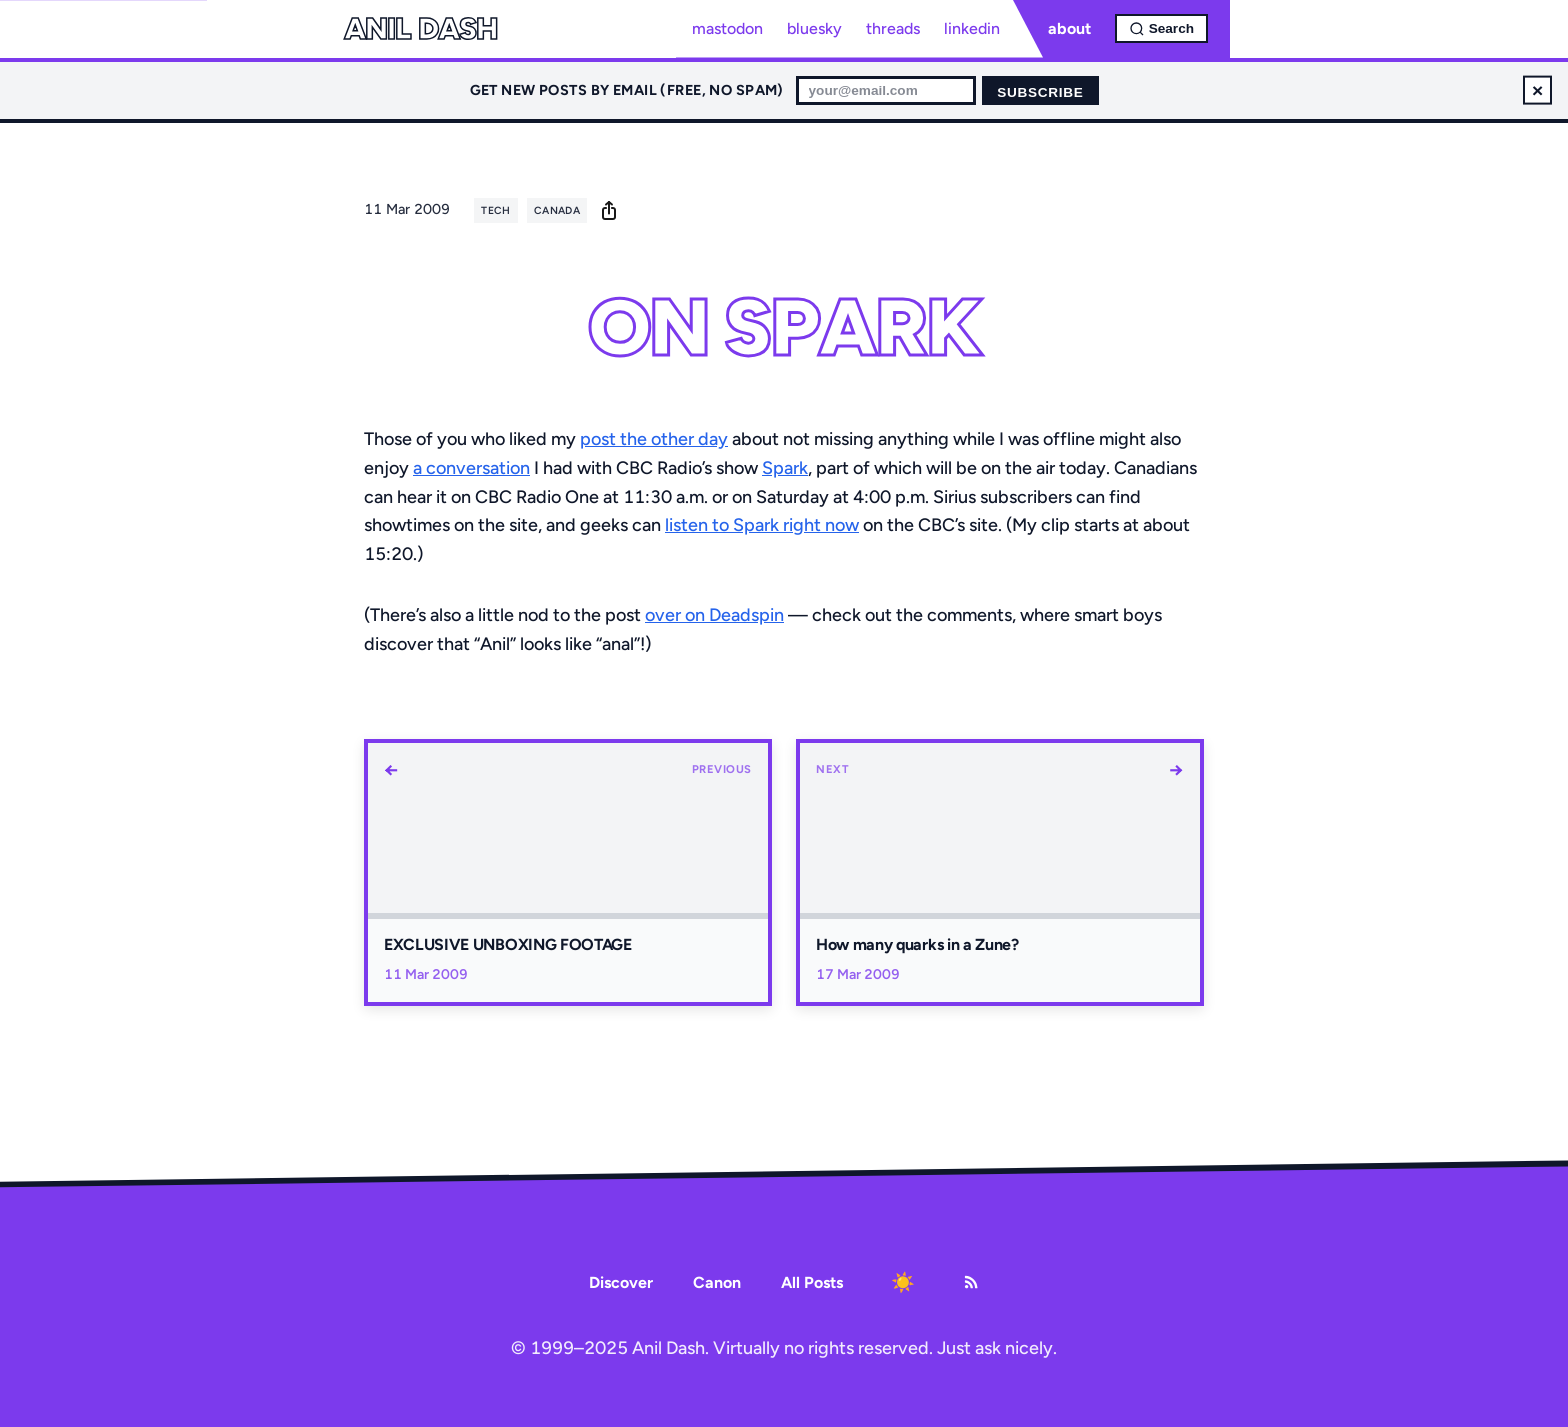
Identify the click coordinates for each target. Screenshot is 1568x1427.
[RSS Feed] (971, 1282)
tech (495, 210)
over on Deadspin (714, 615)
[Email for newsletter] (886, 90)
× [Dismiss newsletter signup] (1537, 89)
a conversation (471, 468)
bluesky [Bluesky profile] (814, 28)
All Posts (812, 1282)
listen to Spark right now (762, 525)
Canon (717, 1282)
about (1069, 28)
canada (557, 210)
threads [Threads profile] (893, 28)
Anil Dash (420, 29)
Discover (621, 1282)
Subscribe (1040, 92)
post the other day (654, 439)
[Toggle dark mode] (903, 1282)
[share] (609, 210)
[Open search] (1161, 28)
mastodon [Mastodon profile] (727, 28)
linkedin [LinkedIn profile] (972, 28)
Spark (785, 468)
